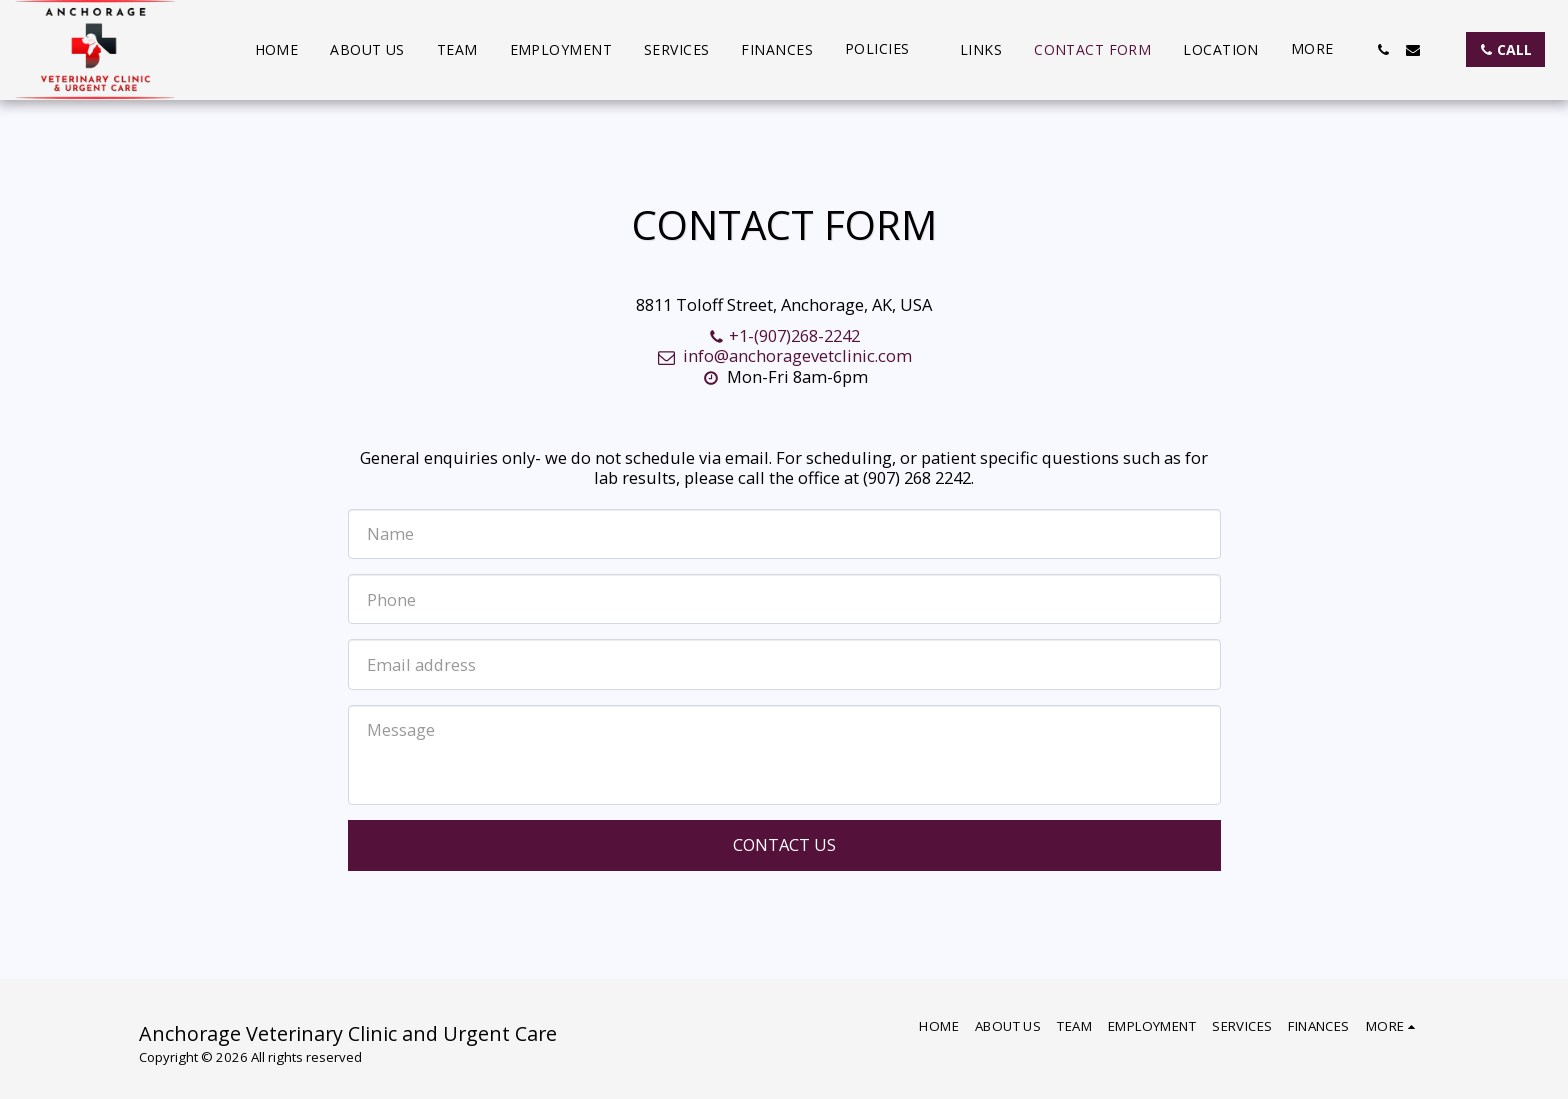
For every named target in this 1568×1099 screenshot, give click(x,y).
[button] (886, 49)
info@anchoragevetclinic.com (783, 355)
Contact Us (784, 844)
